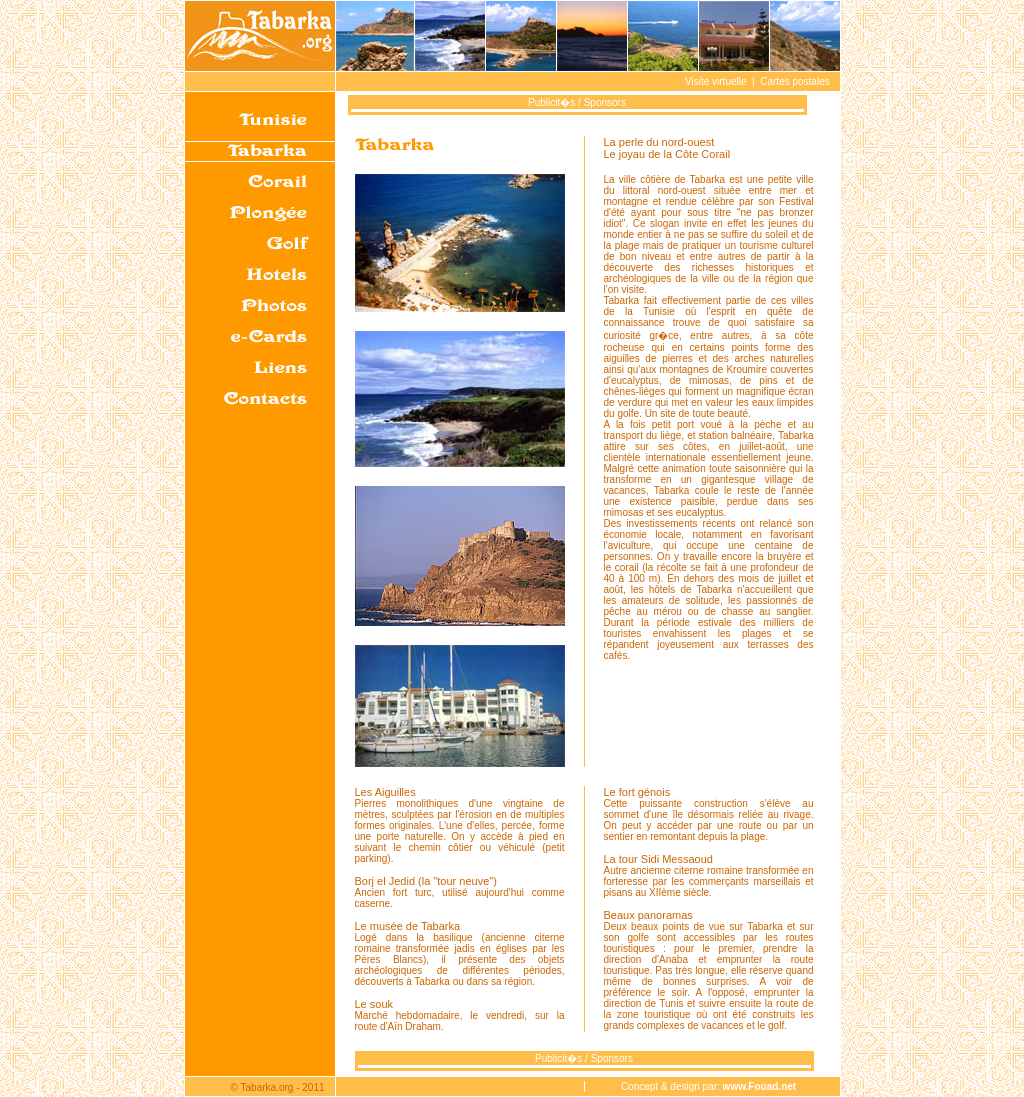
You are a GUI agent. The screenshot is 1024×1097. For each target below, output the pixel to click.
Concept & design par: (708, 1086)
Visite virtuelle (716, 81)
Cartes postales (794, 81)
